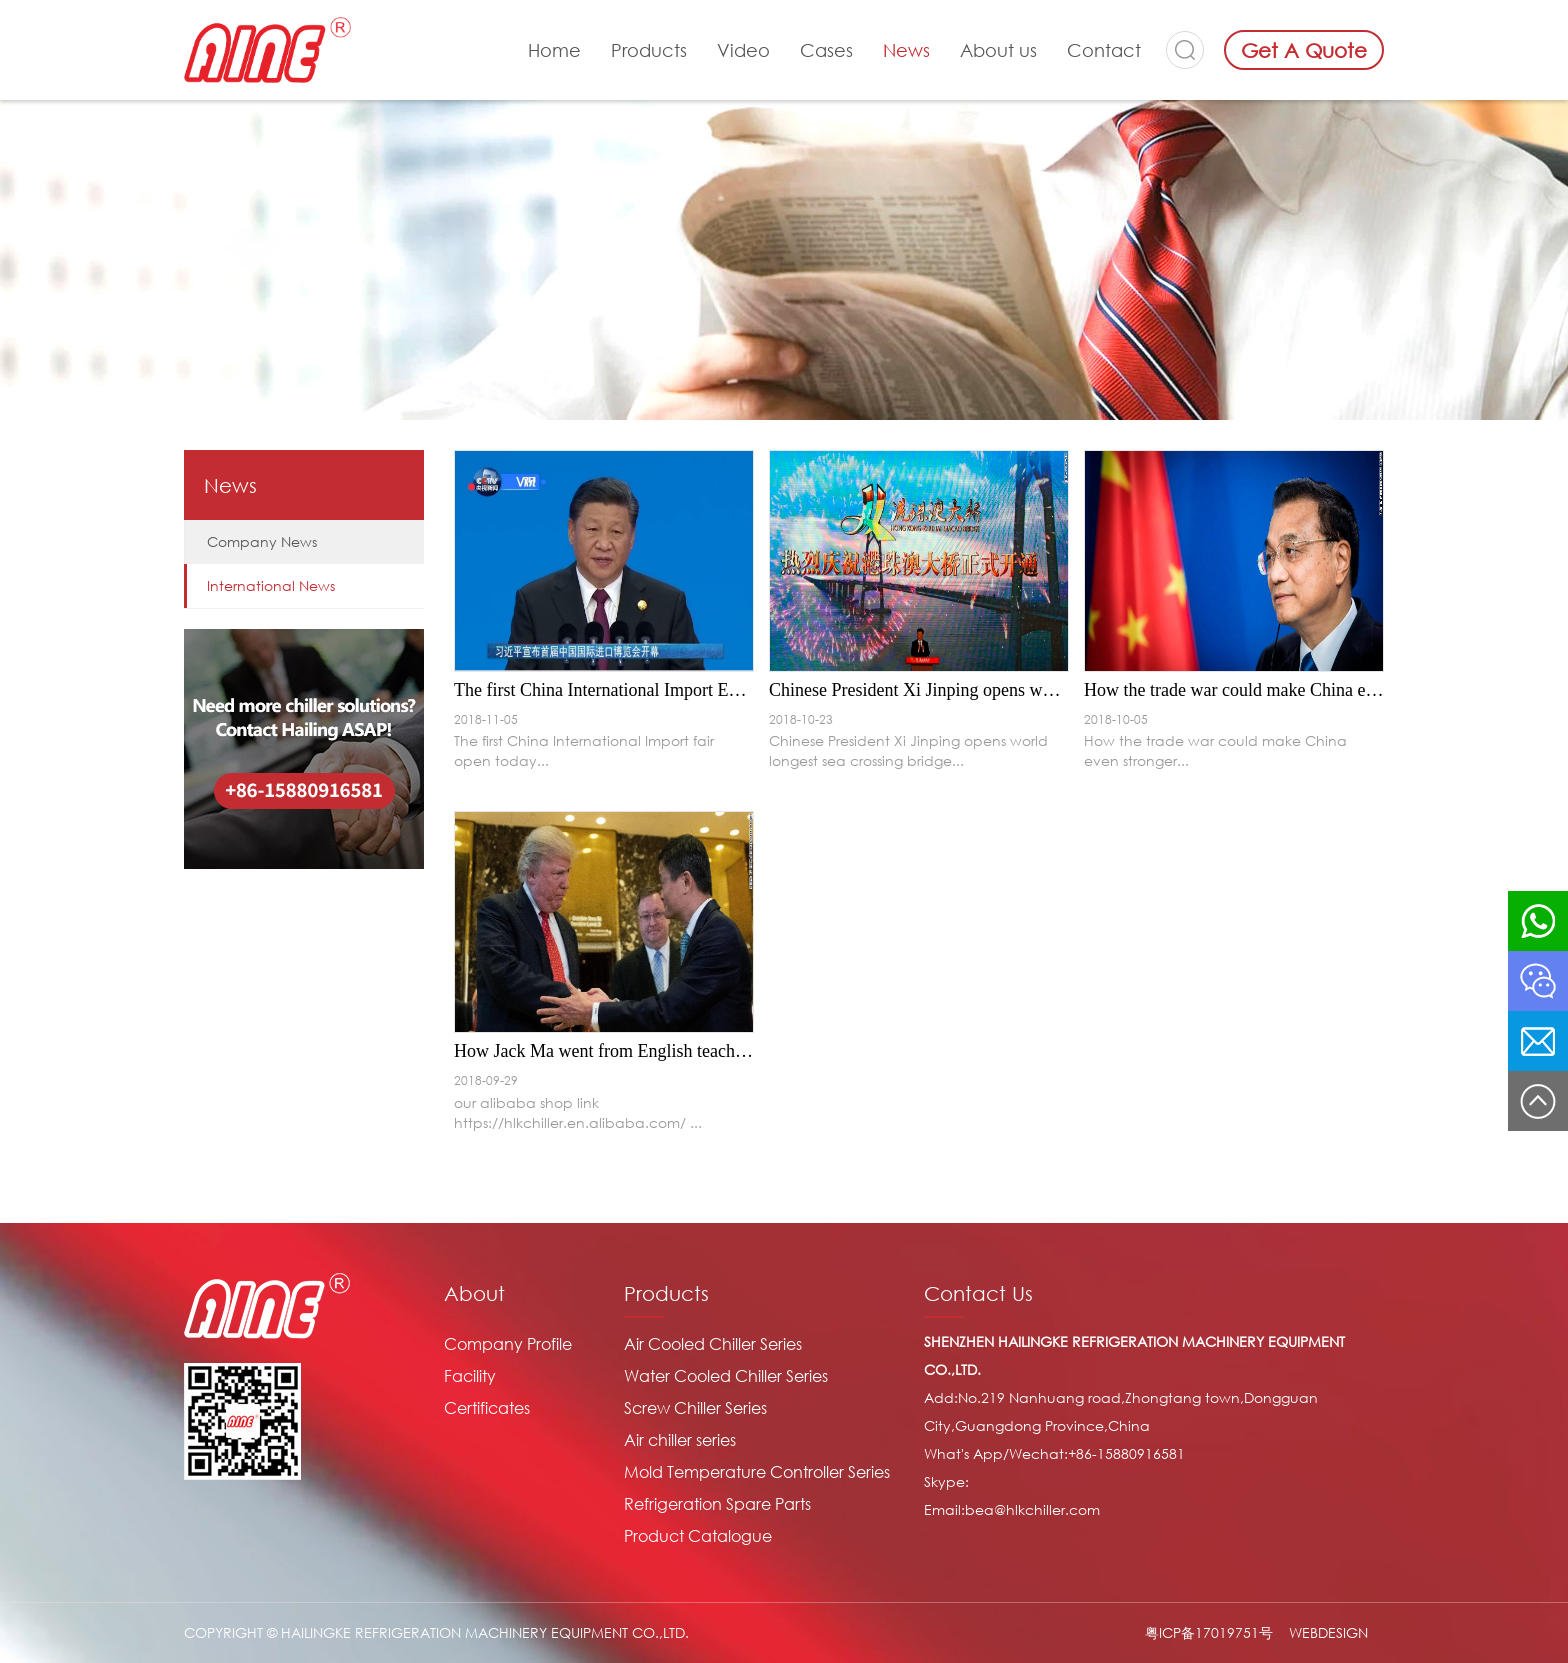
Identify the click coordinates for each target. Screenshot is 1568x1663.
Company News (262, 541)
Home (554, 50)
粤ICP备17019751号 (1209, 1632)
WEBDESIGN (1328, 1632)
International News (271, 585)
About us (998, 50)
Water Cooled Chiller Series (726, 1376)
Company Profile (508, 1344)
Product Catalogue (698, 1536)
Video (743, 50)
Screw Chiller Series (695, 1408)
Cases (826, 50)
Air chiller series (680, 1440)
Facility (470, 1376)
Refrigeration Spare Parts (717, 1504)
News (906, 50)
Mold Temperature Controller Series (757, 1472)
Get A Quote (1304, 50)
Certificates (487, 1408)
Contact (1104, 50)
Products (649, 50)
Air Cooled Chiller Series (713, 1344)
